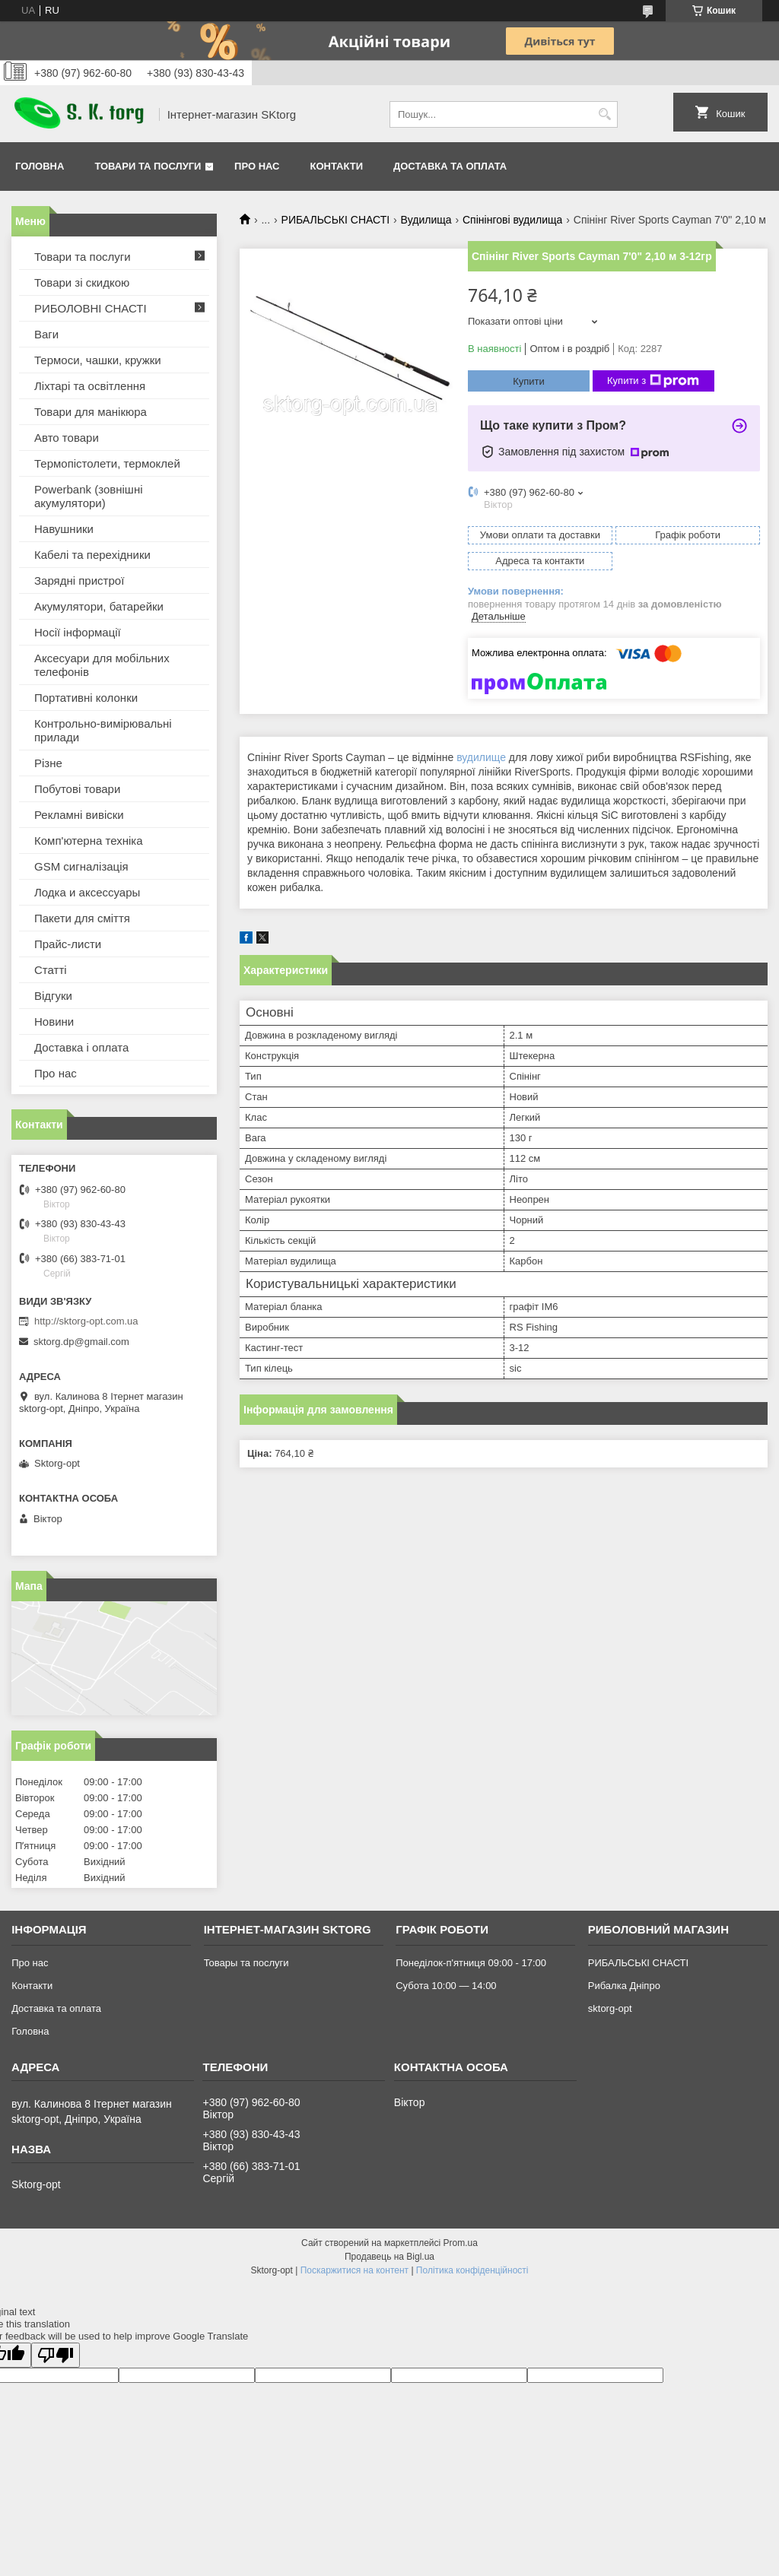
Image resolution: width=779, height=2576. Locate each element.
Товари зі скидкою (81, 282)
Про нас (256, 166)
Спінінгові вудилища (512, 220)
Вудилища (426, 220)
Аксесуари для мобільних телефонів (102, 665)
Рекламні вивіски (79, 814)
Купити (529, 381)
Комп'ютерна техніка (88, 840)
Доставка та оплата (450, 166)
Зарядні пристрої (79, 580)
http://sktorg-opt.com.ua (86, 1321)
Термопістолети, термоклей (107, 463)
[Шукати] (604, 114)
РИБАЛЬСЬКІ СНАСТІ (335, 220)
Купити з (653, 381)
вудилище (481, 757)
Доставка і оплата (81, 1047)
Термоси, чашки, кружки (97, 360)
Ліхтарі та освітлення (89, 385)
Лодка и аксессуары (87, 892)
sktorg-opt (610, 2008)
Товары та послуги (246, 1962)
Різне (48, 763)
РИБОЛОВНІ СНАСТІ (90, 308)
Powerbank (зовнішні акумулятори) (88, 496)
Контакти (337, 166)
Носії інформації (77, 632)
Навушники (64, 528)
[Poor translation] (55, 2355)
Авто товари (66, 437)
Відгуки (53, 995)
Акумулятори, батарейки (99, 606)
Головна (39, 166)
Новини (54, 1021)
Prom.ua (461, 2243)
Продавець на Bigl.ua (389, 2256)
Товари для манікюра (90, 411)
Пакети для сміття (82, 918)
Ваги (46, 334)
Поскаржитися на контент (354, 2270)
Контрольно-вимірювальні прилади (103, 730)
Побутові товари (77, 788)
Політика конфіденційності (472, 2270)
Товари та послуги (147, 166)
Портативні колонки (86, 697)
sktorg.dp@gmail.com (81, 1341)
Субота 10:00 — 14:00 (446, 1985)
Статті (50, 969)
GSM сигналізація (81, 866)
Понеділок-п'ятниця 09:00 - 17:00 (471, 1962)
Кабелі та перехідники (92, 554)
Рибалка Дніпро (624, 1985)
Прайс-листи (67, 943)
